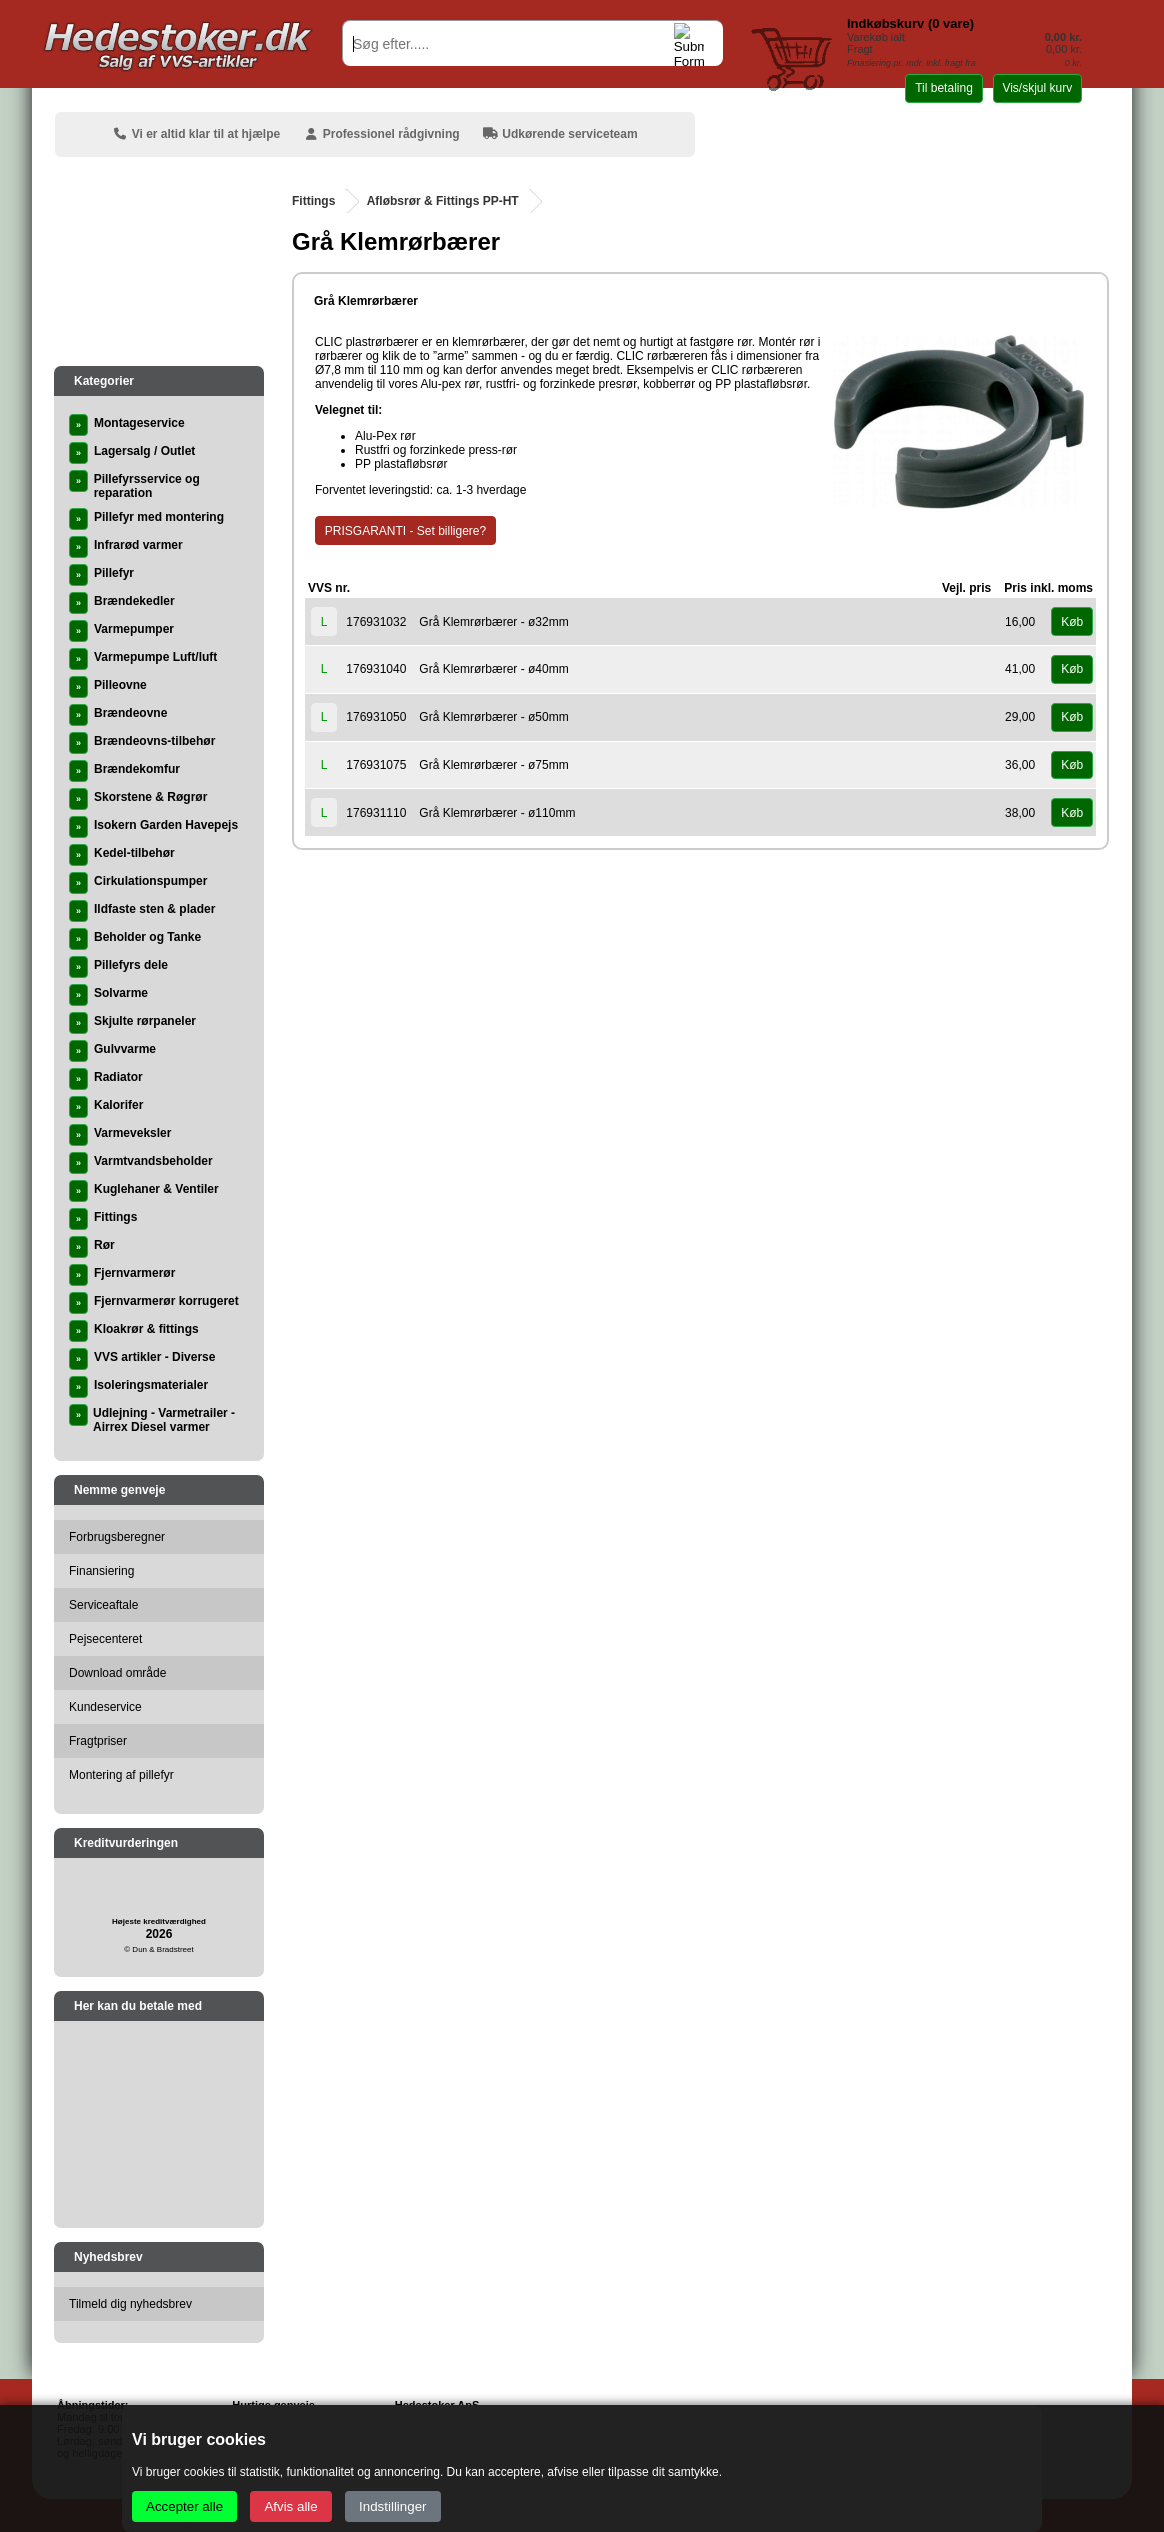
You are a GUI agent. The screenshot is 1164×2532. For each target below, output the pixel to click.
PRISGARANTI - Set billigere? (405, 531)
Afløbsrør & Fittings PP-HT (443, 201)
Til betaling (944, 88)
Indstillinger (392, 2506)
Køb (1072, 622)
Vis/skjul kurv (1037, 88)
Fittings (313, 201)
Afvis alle (290, 2506)
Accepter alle (184, 2506)
